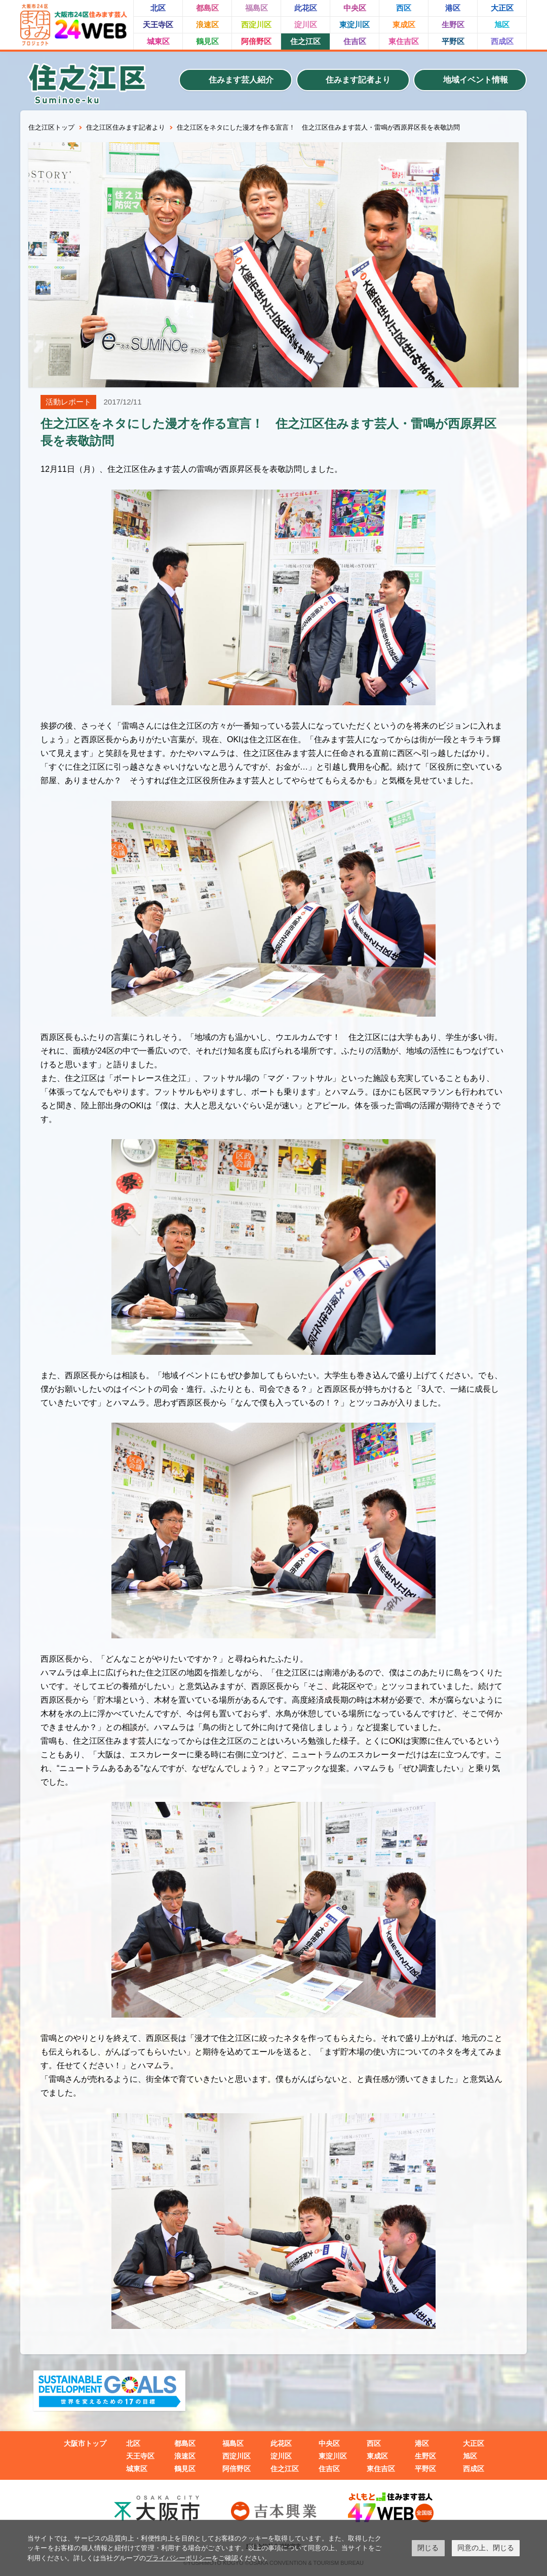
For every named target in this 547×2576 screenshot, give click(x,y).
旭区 (502, 24)
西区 (403, 8)
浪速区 (207, 24)
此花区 (305, 8)
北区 (158, 8)
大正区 (502, 8)
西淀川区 (256, 24)
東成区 (404, 24)
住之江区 (305, 41)
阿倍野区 (256, 41)
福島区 (256, 8)
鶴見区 (207, 41)
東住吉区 (403, 41)
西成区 (502, 41)
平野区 (453, 41)
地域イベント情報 (475, 79)
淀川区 (305, 24)
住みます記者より (358, 79)
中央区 (354, 8)
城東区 (158, 41)
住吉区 (354, 41)
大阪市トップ (85, 2443)
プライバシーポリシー (179, 2558)
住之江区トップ (51, 127)
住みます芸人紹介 (241, 79)
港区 (452, 8)
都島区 (207, 8)
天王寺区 (158, 24)
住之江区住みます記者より (125, 127)
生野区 (453, 24)
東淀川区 (354, 24)
